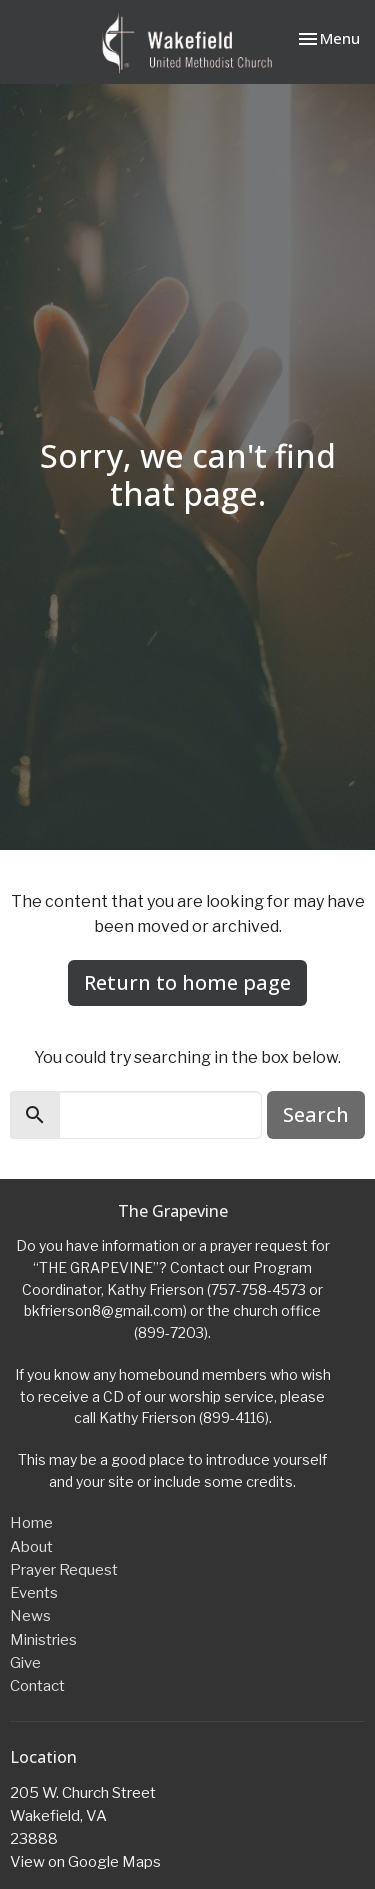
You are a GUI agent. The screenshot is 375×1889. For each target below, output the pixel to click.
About (31, 1547)
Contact (37, 1686)
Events (34, 1593)
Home (31, 1523)
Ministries (43, 1640)
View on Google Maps (85, 1862)
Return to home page (187, 982)
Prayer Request (64, 1570)
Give (25, 1663)
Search (316, 1114)
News (30, 1616)
